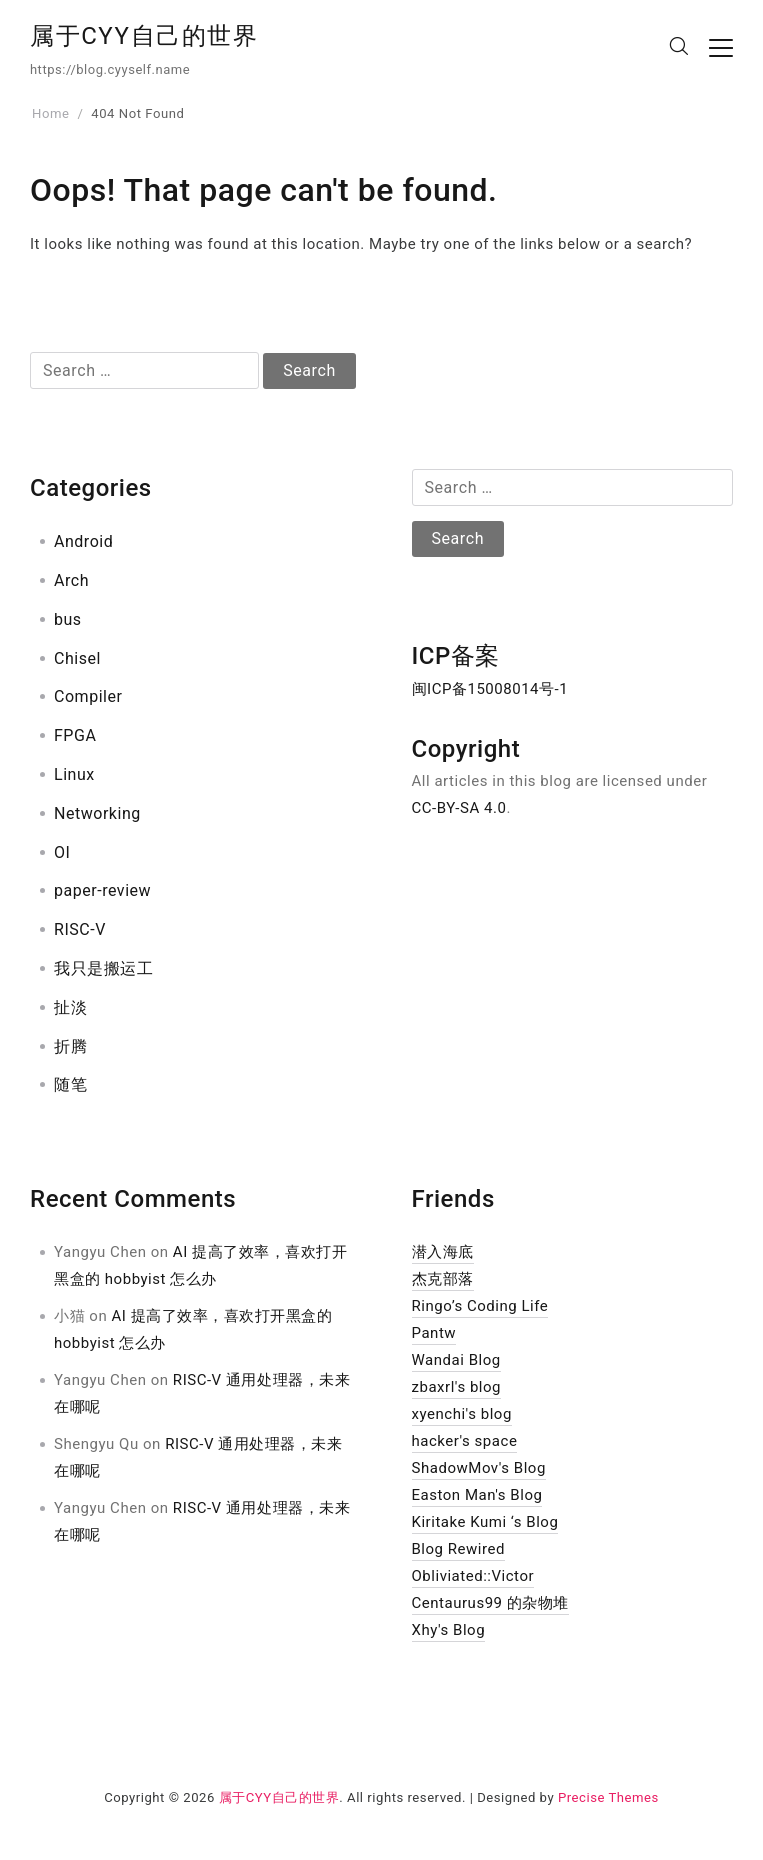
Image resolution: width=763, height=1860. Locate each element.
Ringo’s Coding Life (480, 1306)
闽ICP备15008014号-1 (490, 689)
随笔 (70, 1084)
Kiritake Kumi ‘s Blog (485, 1522)
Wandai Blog (456, 1360)
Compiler (88, 696)
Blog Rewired (458, 1549)
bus (68, 619)
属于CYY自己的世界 (144, 36)
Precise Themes (608, 1797)
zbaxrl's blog (457, 1387)
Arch (71, 580)
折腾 (70, 1046)
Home (50, 113)
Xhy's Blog (449, 1630)
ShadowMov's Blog (479, 1468)
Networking (97, 813)
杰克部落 (443, 1279)
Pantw (434, 1333)
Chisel (77, 658)
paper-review (102, 890)
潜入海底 (443, 1252)
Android (83, 541)
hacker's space (465, 1441)
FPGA (75, 735)
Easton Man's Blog (477, 1495)
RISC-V (80, 929)
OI (62, 852)
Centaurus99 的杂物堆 (490, 1603)
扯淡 (70, 1007)
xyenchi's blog (462, 1414)
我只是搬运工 (103, 968)
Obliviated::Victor (473, 1576)
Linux (74, 774)
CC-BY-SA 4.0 (459, 808)
